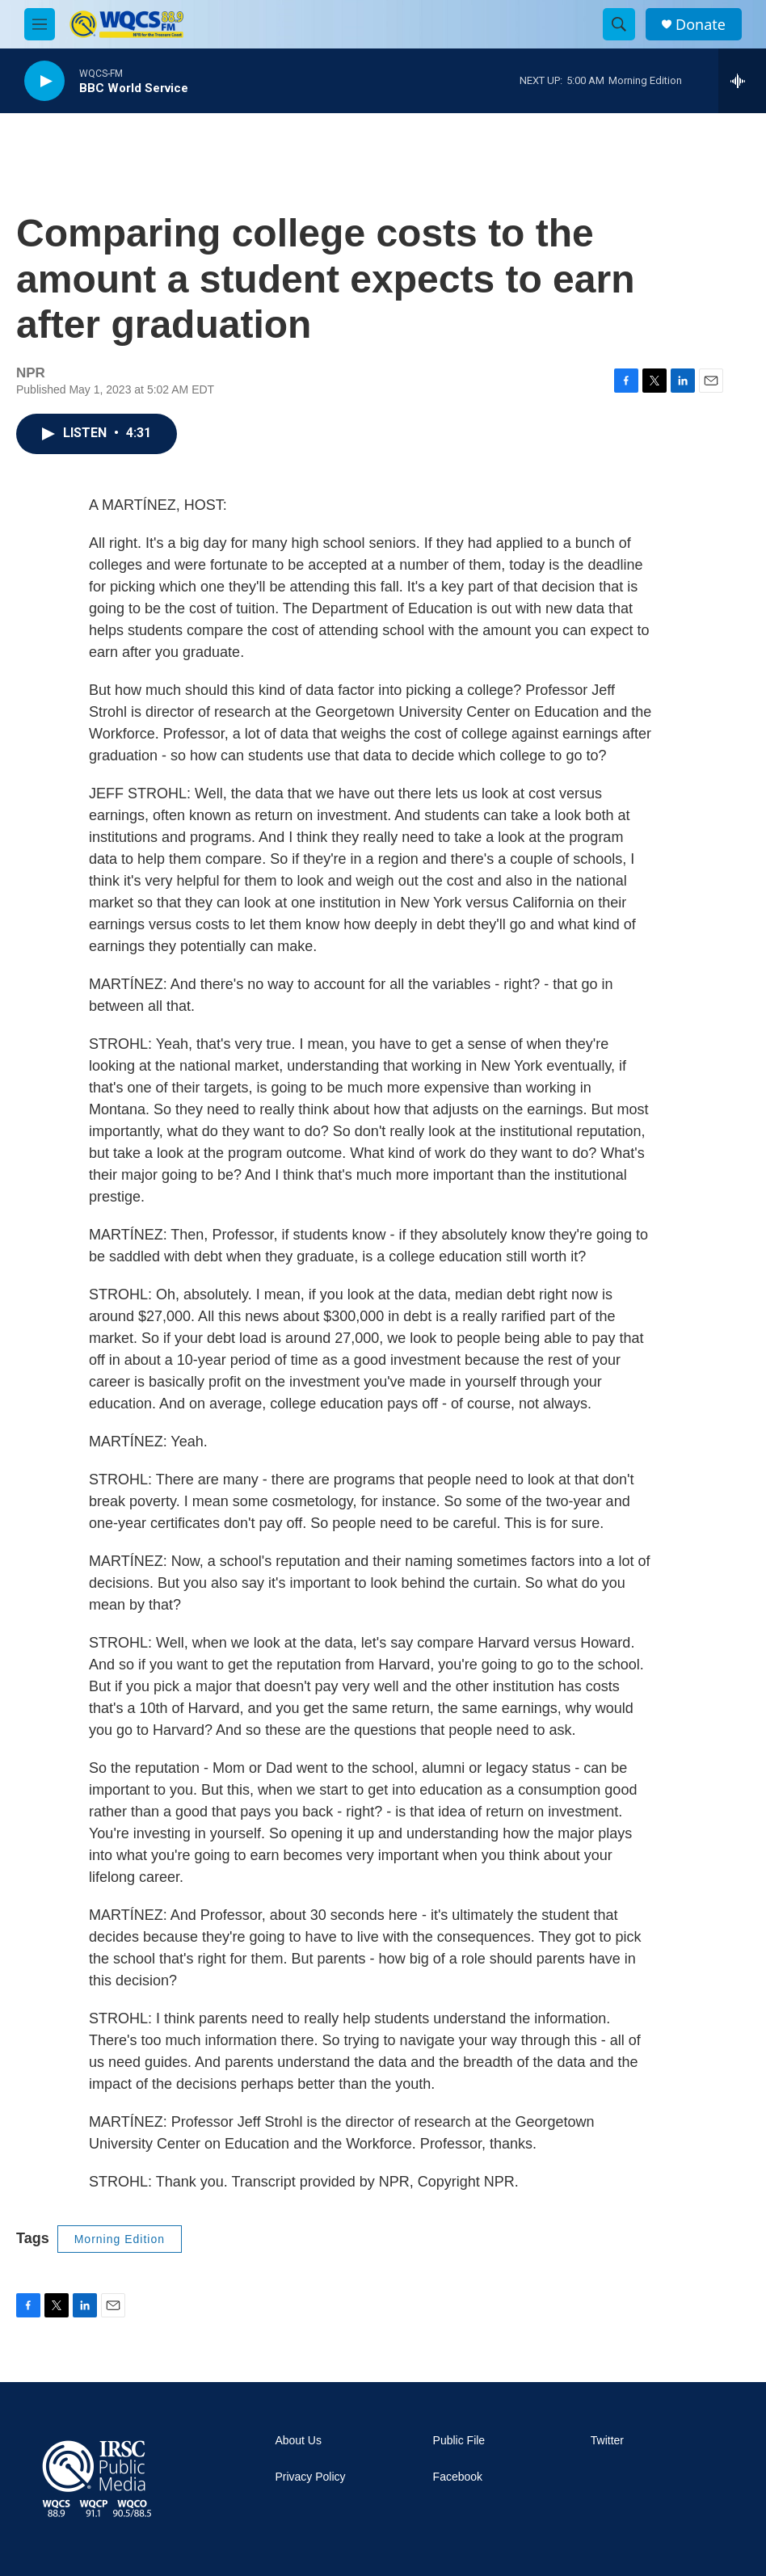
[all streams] (742, 80)
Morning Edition (119, 2239)
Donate (701, 24)
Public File (459, 2441)
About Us (298, 2441)
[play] (44, 81)
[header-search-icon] (619, 24)
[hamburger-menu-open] (39, 24)
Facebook (457, 2477)
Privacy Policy (310, 2477)
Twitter (607, 2441)
